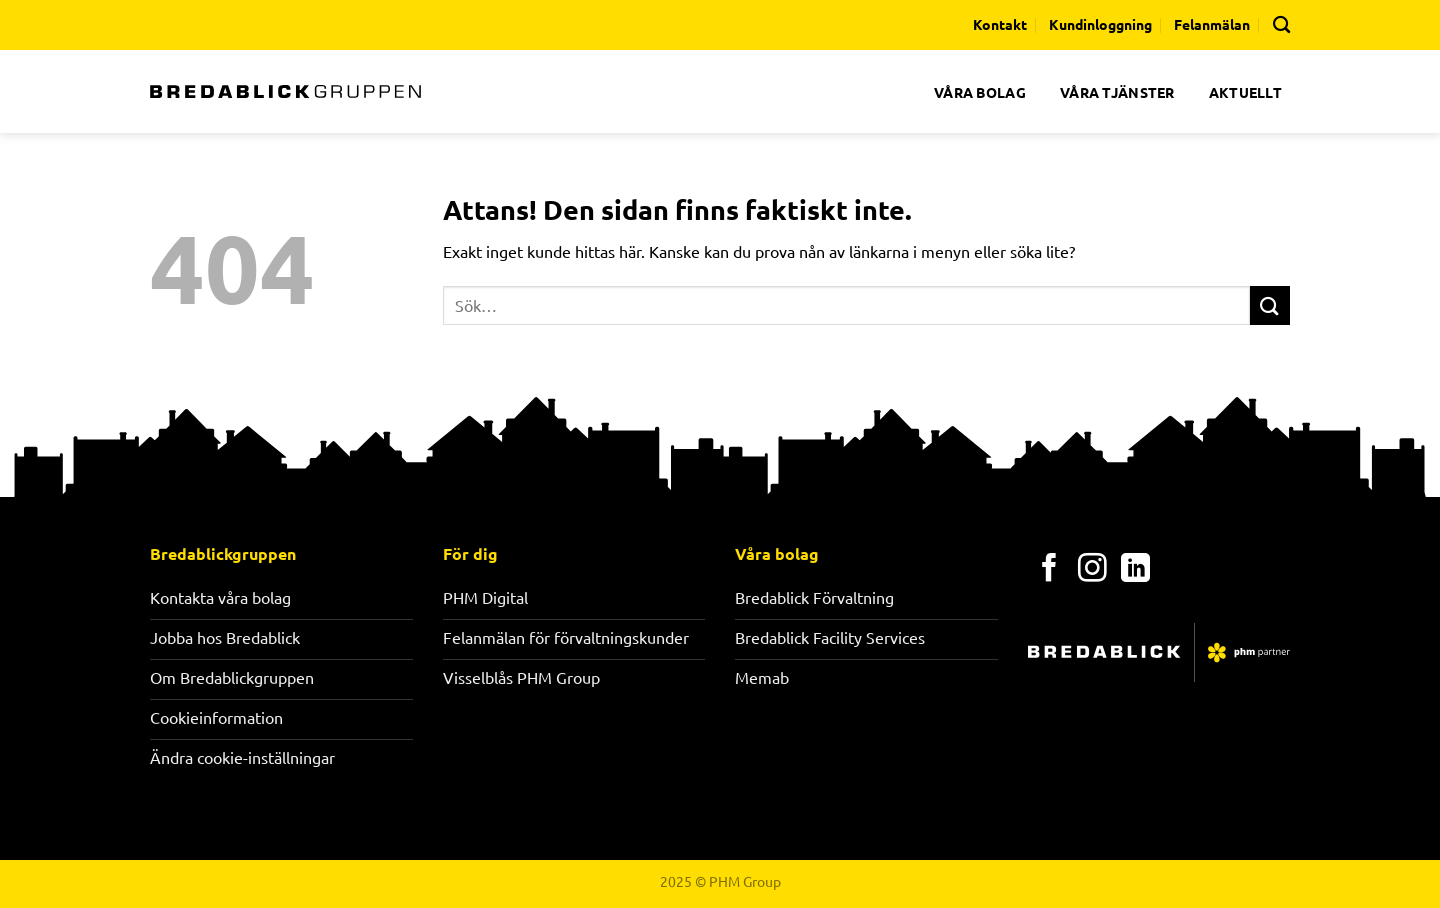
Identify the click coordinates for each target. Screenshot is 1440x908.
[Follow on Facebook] (1049, 570)
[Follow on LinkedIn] (1135, 570)
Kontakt (1000, 24)
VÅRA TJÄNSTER (1117, 92)
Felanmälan (1212, 24)
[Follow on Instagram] (1092, 570)
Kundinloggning (1100, 24)
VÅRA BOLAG (980, 92)
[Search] (1281, 24)
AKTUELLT (1245, 92)
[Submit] (1270, 305)
